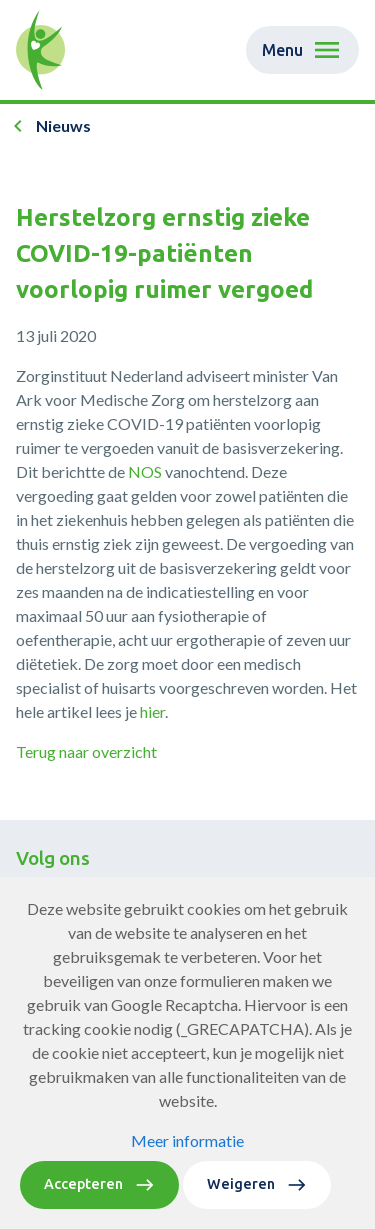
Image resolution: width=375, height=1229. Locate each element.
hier (152, 711)
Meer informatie (187, 1180)
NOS (145, 471)
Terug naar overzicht (86, 751)
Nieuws (63, 125)
